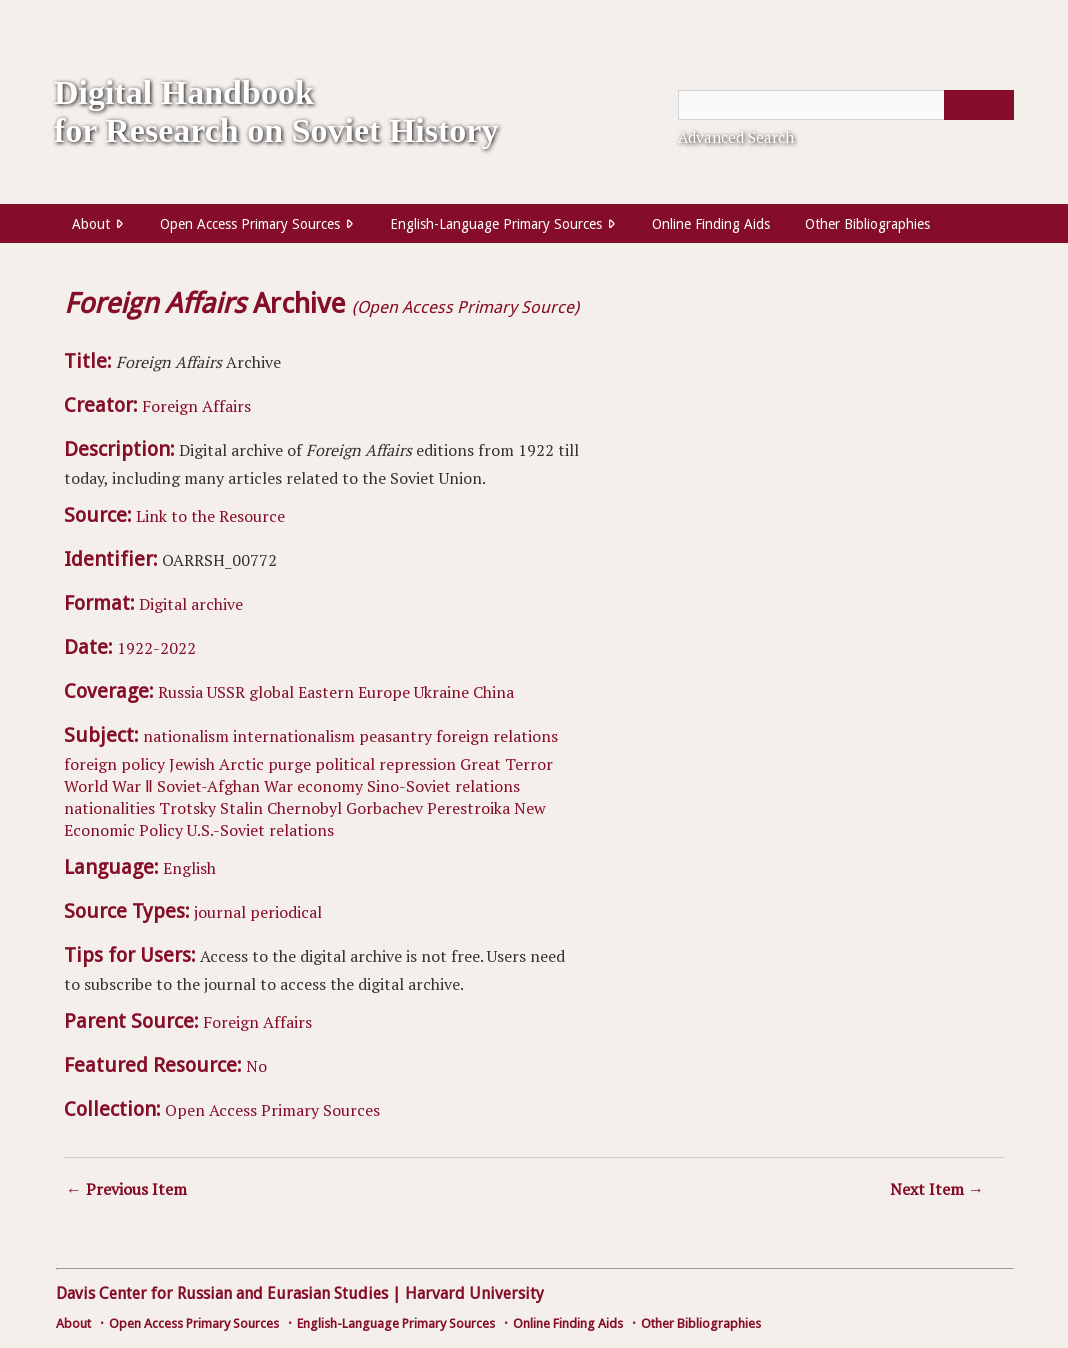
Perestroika (468, 808)
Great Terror (506, 764)
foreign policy (114, 764)
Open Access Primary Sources (250, 224)
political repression (385, 764)
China (493, 692)
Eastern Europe (354, 692)
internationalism (294, 736)
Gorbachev (384, 808)
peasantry (395, 736)
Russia (180, 692)
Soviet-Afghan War (225, 786)
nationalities (109, 808)
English (189, 868)
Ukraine (441, 692)
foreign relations (497, 736)
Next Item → (937, 1189)
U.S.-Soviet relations (260, 830)
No (256, 1066)
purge (289, 764)
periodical (286, 912)
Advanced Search (736, 137)
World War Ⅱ (108, 786)
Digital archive (191, 604)
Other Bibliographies (867, 224)
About (91, 224)
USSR (226, 692)
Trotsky (187, 808)
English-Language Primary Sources (496, 224)
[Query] (846, 105)
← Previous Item (126, 1189)
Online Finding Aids (711, 224)
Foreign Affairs (196, 406)
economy (330, 786)
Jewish (192, 764)
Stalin (241, 808)
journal (220, 912)
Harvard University (474, 1293)
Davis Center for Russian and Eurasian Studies (222, 1293)
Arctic (241, 764)
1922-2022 (156, 648)
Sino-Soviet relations (443, 786)
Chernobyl (304, 808)
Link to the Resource (210, 516)
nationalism (186, 736)
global (271, 692)
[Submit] (979, 105)
